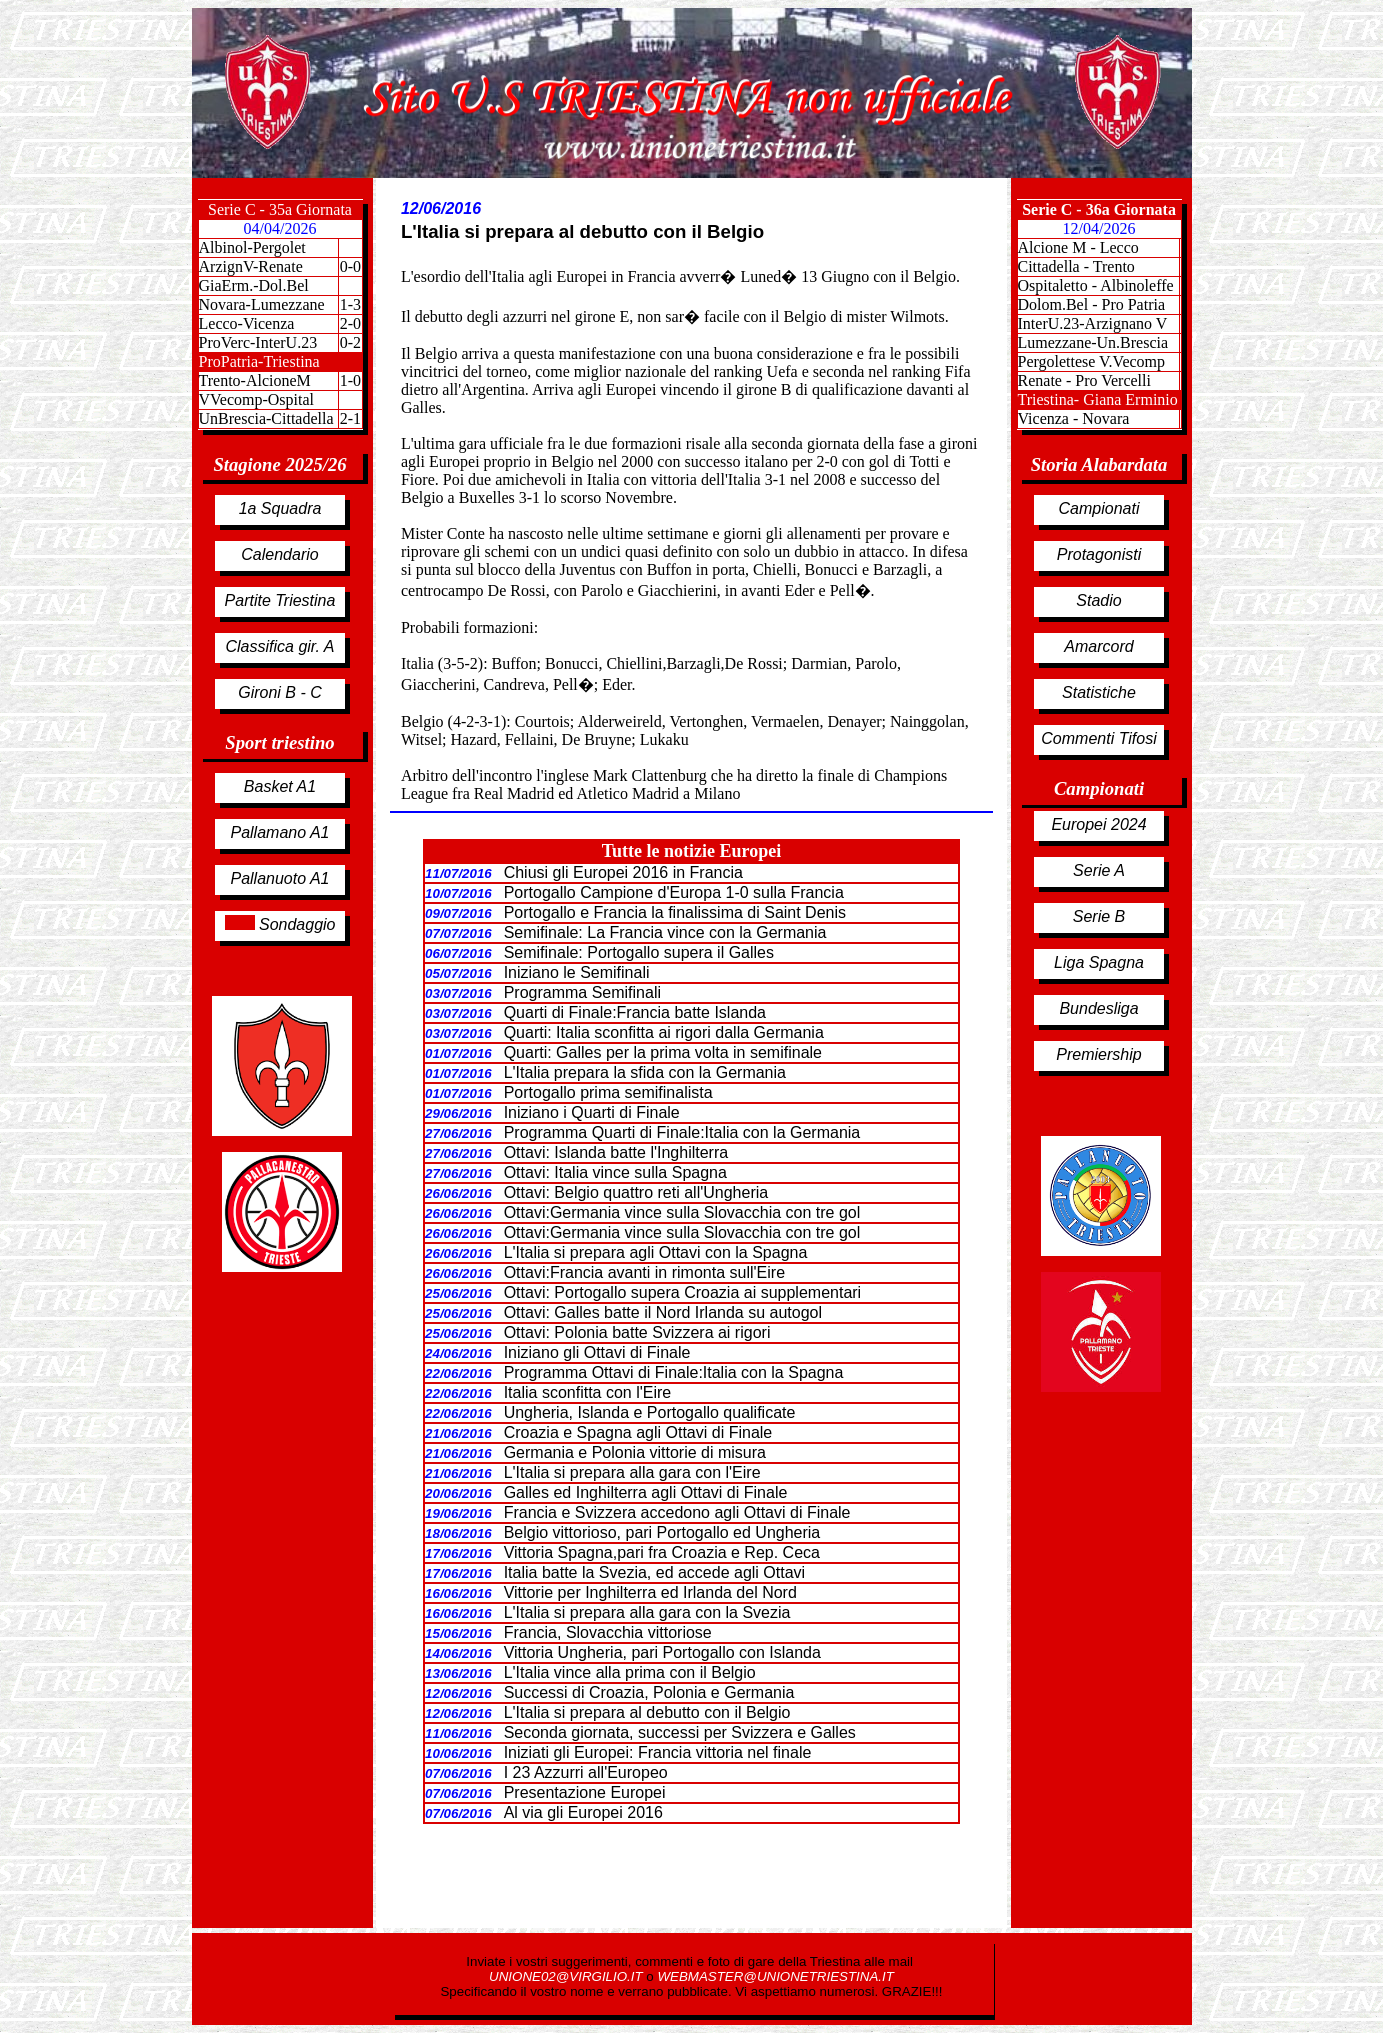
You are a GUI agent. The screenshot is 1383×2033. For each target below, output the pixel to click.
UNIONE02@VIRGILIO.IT (567, 1976)
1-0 (350, 380)
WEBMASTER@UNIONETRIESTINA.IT (775, 1976)
